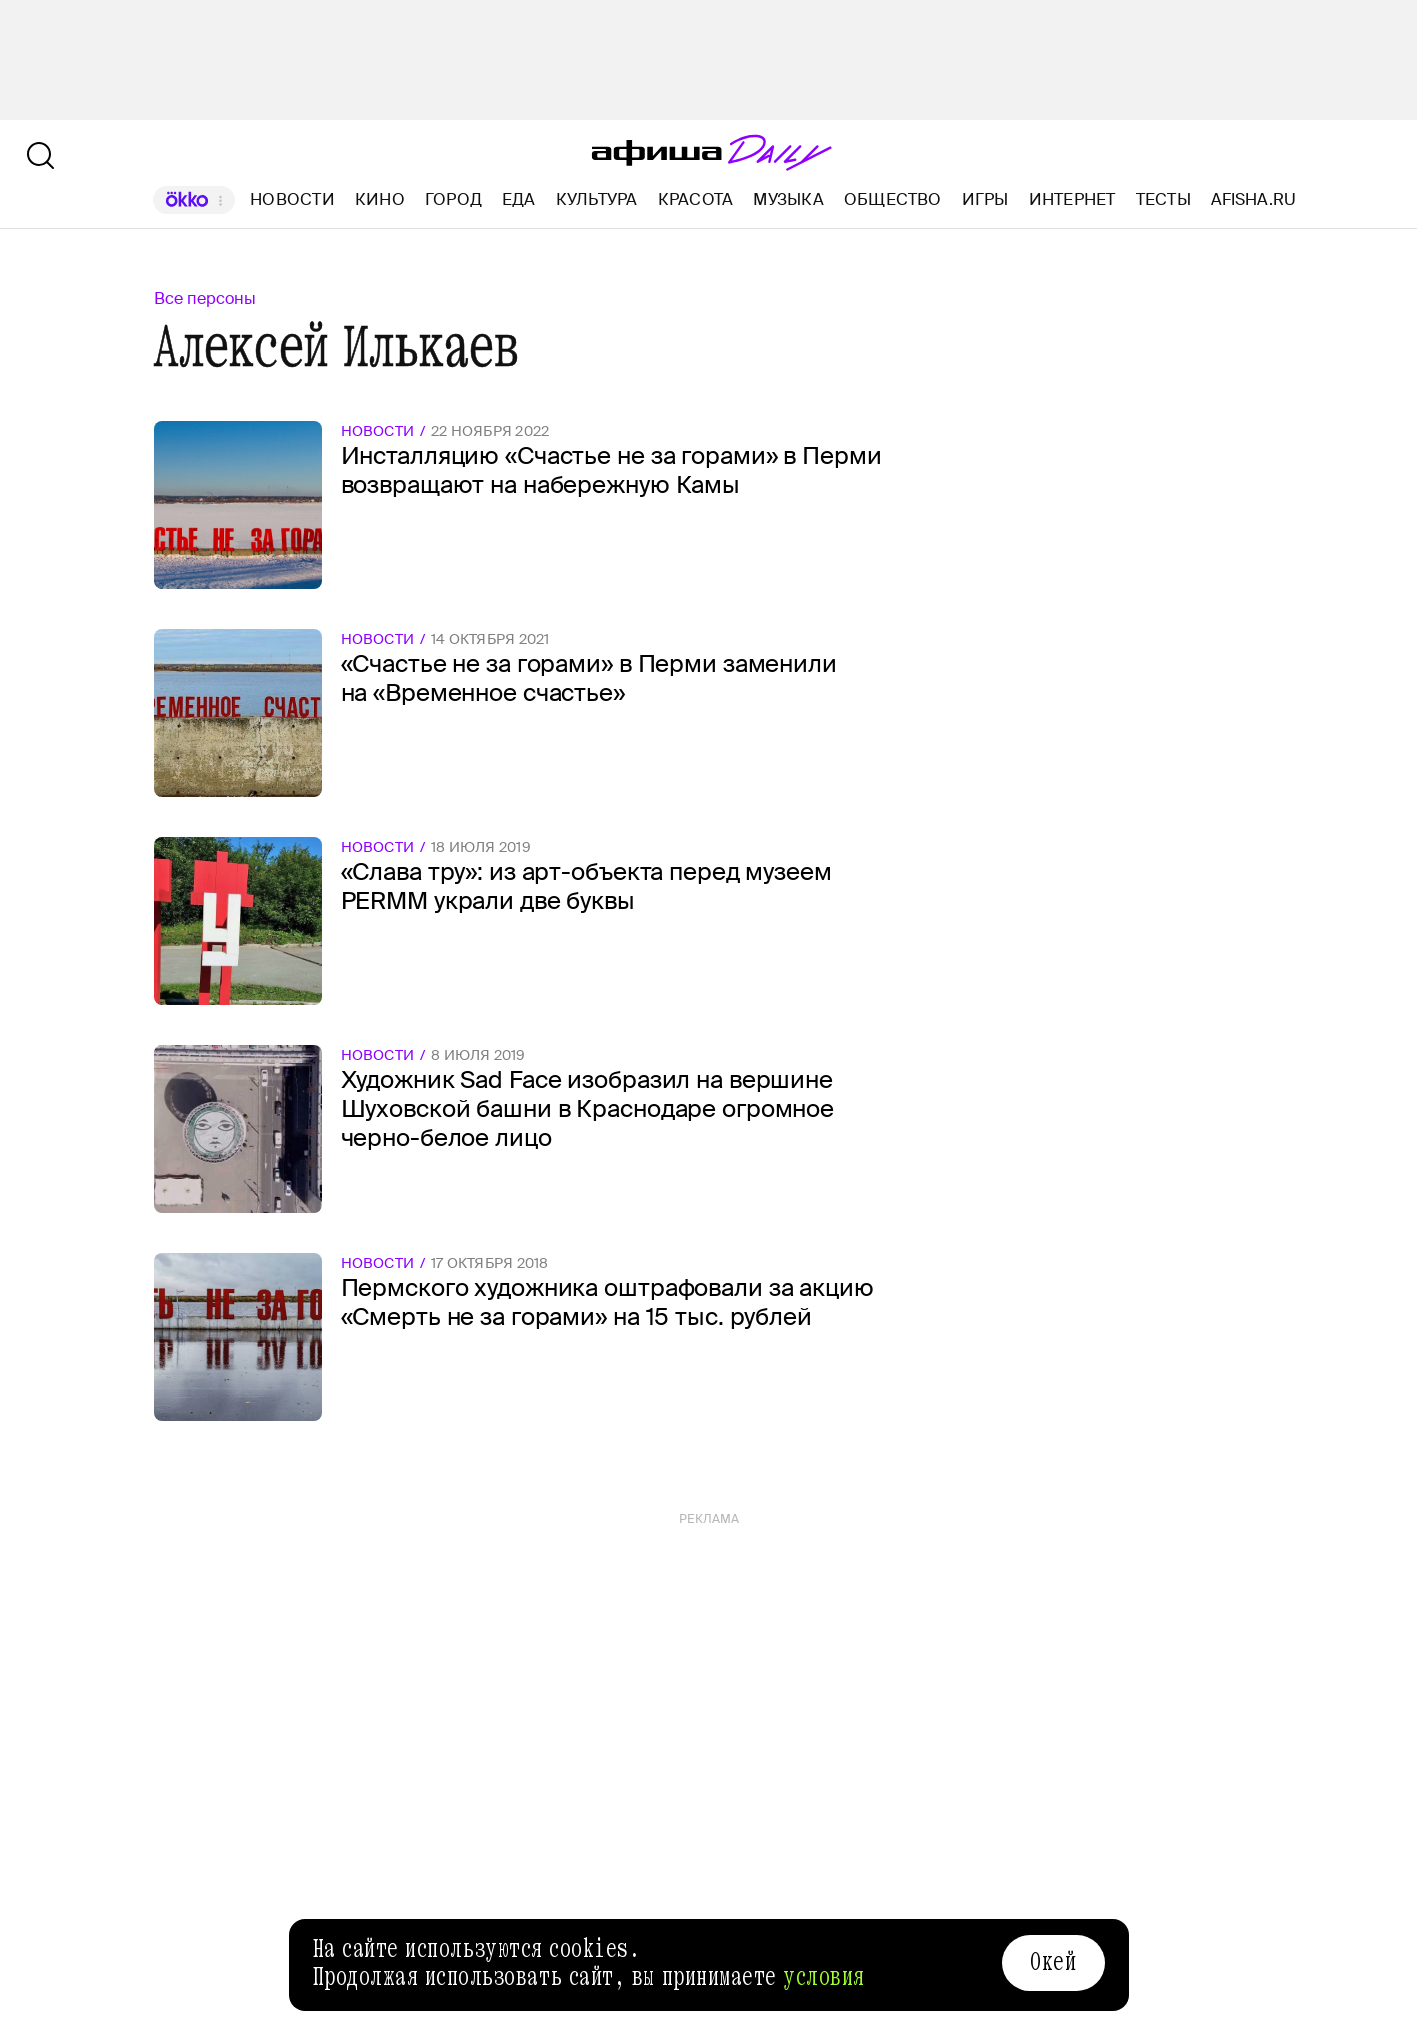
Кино (380, 199)
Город (453, 199)
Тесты (1163, 199)
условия (824, 1977)
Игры (985, 199)
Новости (292, 199)
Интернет (1072, 199)
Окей (1053, 1962)
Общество (893, 199)
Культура (597, 199)
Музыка (788, 199)
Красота (696, 199)
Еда (519, 199)
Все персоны (205, 298)
